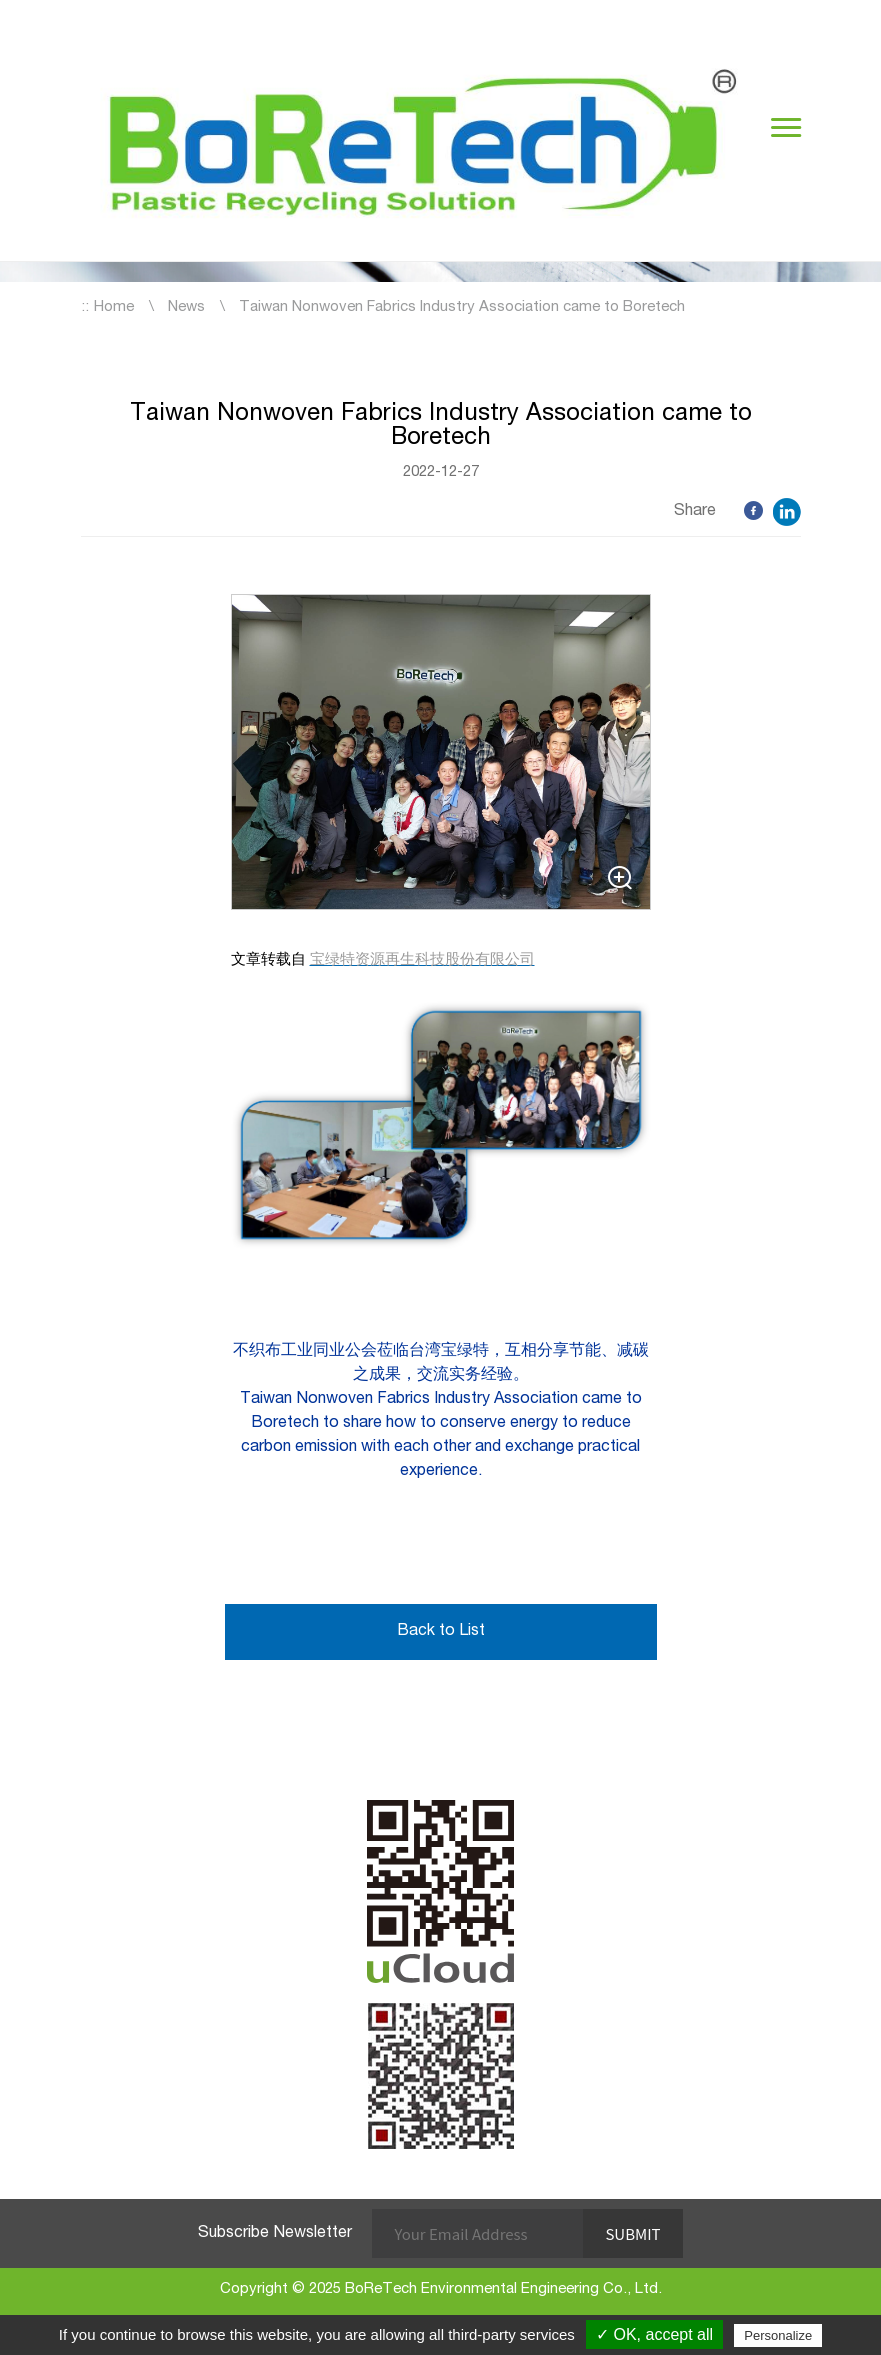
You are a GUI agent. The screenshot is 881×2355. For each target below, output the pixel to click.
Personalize (778, 2335)
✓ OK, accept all (654, 2334)
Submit (632, 2233)
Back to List (441, 1632)
